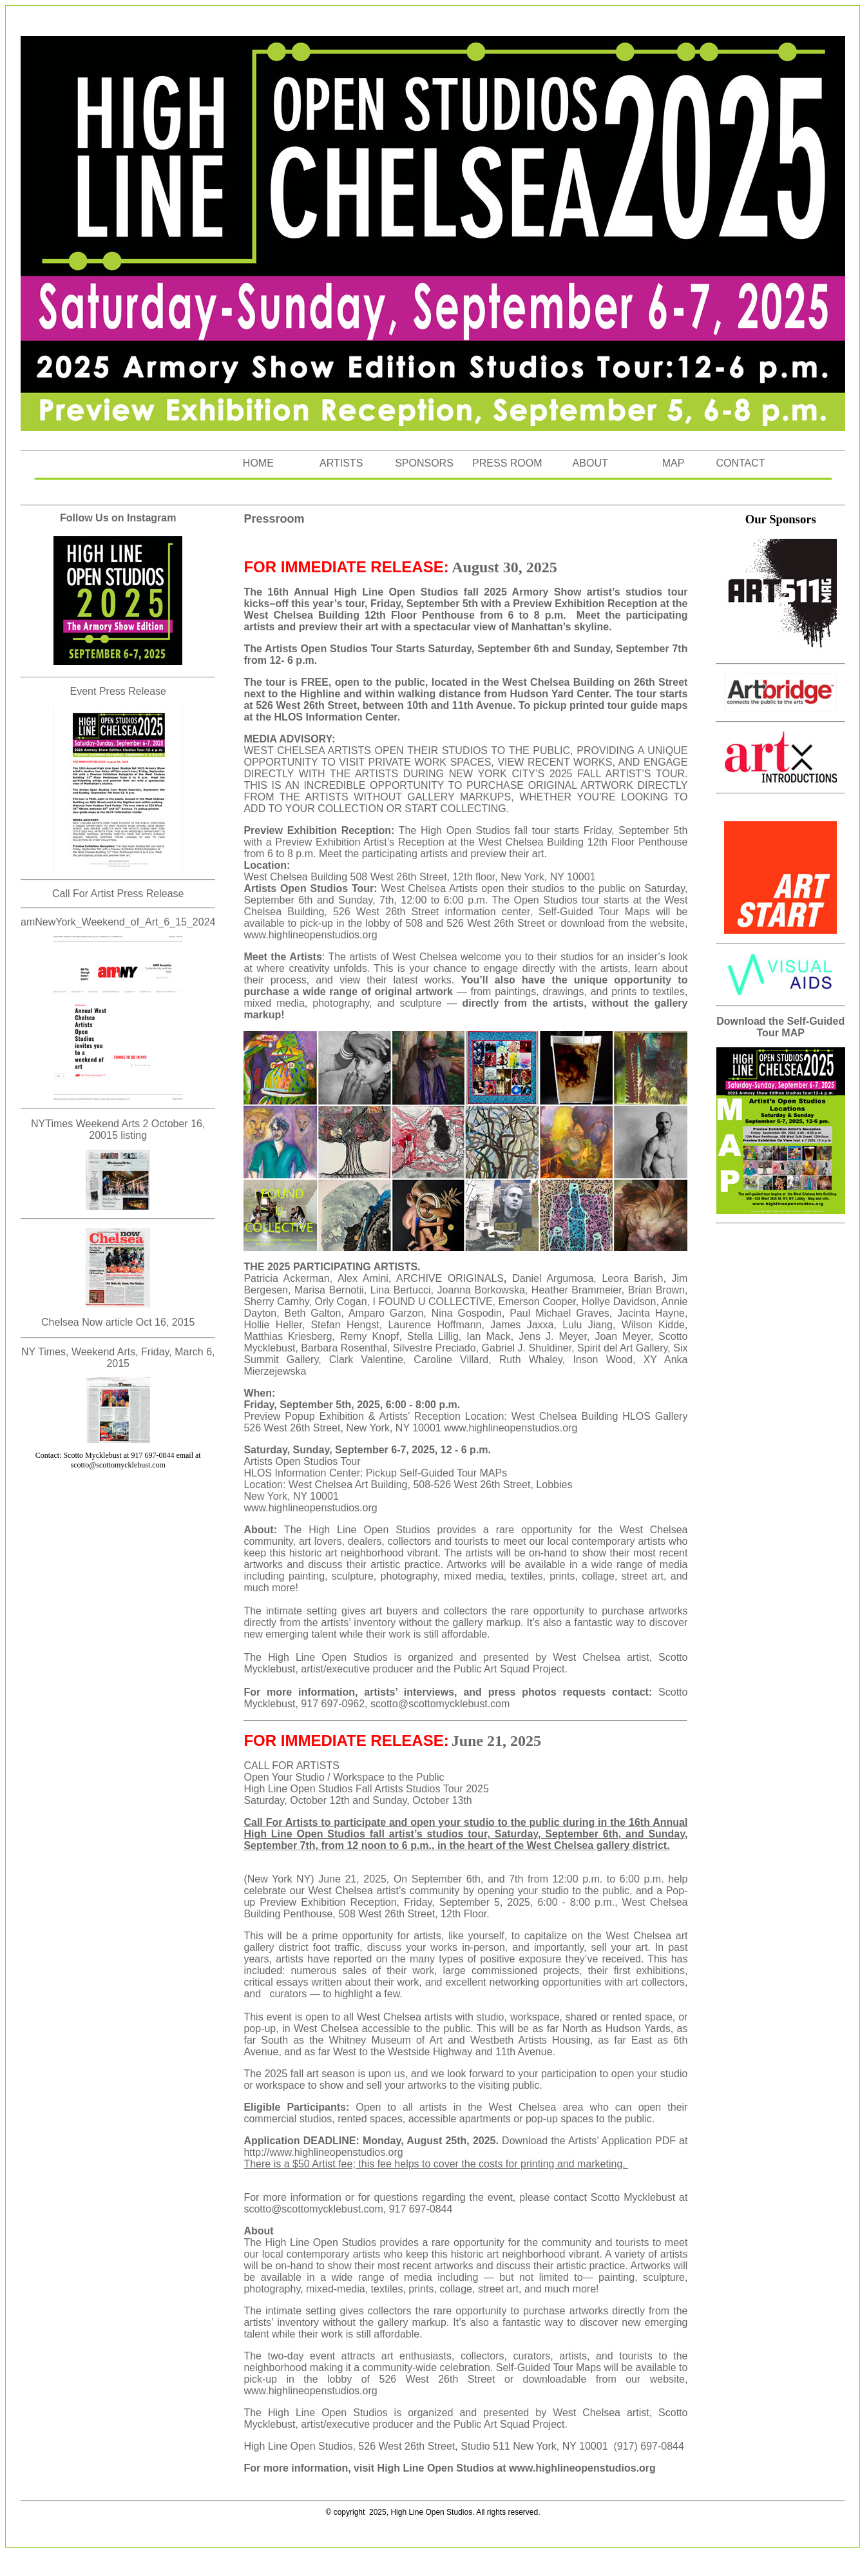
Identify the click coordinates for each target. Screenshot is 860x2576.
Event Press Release (118, 691)
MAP (673, 463)
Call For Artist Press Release (118, 893)
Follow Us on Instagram (118, 517)
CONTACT (740, 463)
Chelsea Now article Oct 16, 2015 (118, 1322)
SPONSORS (424, 463)
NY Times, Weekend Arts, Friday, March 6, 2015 (118, 1357)
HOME (258, 463)
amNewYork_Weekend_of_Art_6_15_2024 (118, 921)
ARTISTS (341, 463)
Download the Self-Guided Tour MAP (780, 1027)
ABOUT (590, 463)
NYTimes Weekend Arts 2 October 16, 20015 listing (118, 1129)
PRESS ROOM (507, 463)
